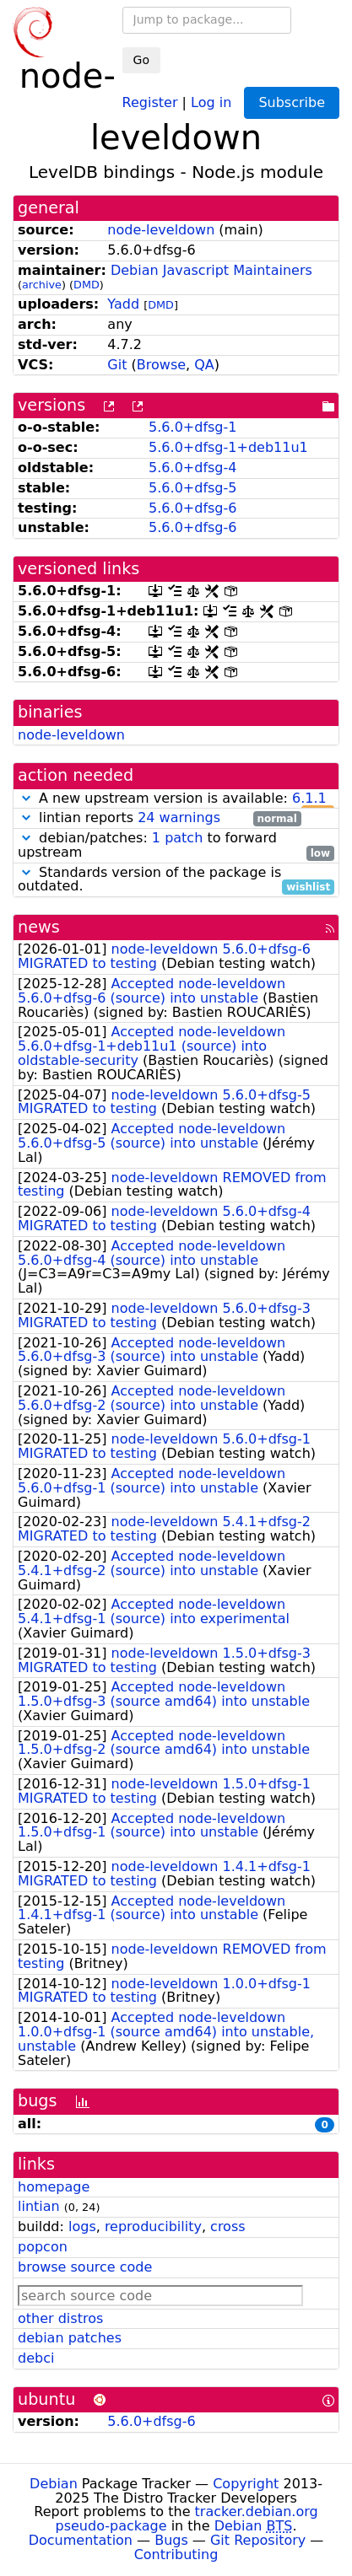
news (39, 927)
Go (141, 60)
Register (150, 102)
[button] (26, 798)
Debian (54, 2484)
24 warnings (179, 817)
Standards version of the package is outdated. (176, 880)
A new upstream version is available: (176, 799)
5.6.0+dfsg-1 (192, 427)
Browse (161, 365)
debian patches (70, 2338)
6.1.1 (309, 798)
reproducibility (153, 2226)
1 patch (177, 838)
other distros (60, 2318)
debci (36, 2358)
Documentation (81, 2540)
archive (42, 284)
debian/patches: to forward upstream (176, 845)
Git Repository (258, 2540)
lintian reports (159, 818)
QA (204, 365)
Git (117, 365)
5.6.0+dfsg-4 (192, 468)
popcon (43, 2247)
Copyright (246, 2484)
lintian (39, 2206)
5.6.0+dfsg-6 (192, 508)
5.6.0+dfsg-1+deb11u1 (228, 447)
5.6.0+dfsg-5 (192, 488)
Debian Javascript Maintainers (211, 270)
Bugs (171, 2540)
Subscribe (291, 102)
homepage (53, 2187)
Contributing (176, 2554)
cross (227, 2226)
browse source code (85, 2267)
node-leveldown (160, 230)
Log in (211, 102)
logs (82, 2226)
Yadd (123, 304)
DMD (86, 284)
